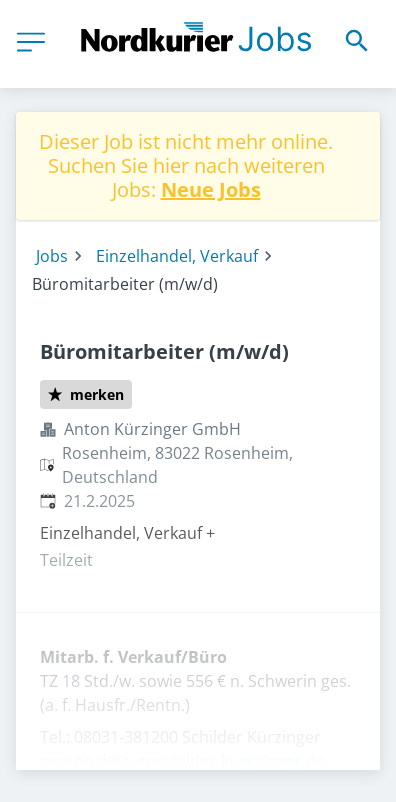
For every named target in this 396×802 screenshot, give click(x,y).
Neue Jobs (211, 189)
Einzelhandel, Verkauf (177, 256)
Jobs (52, 256)
